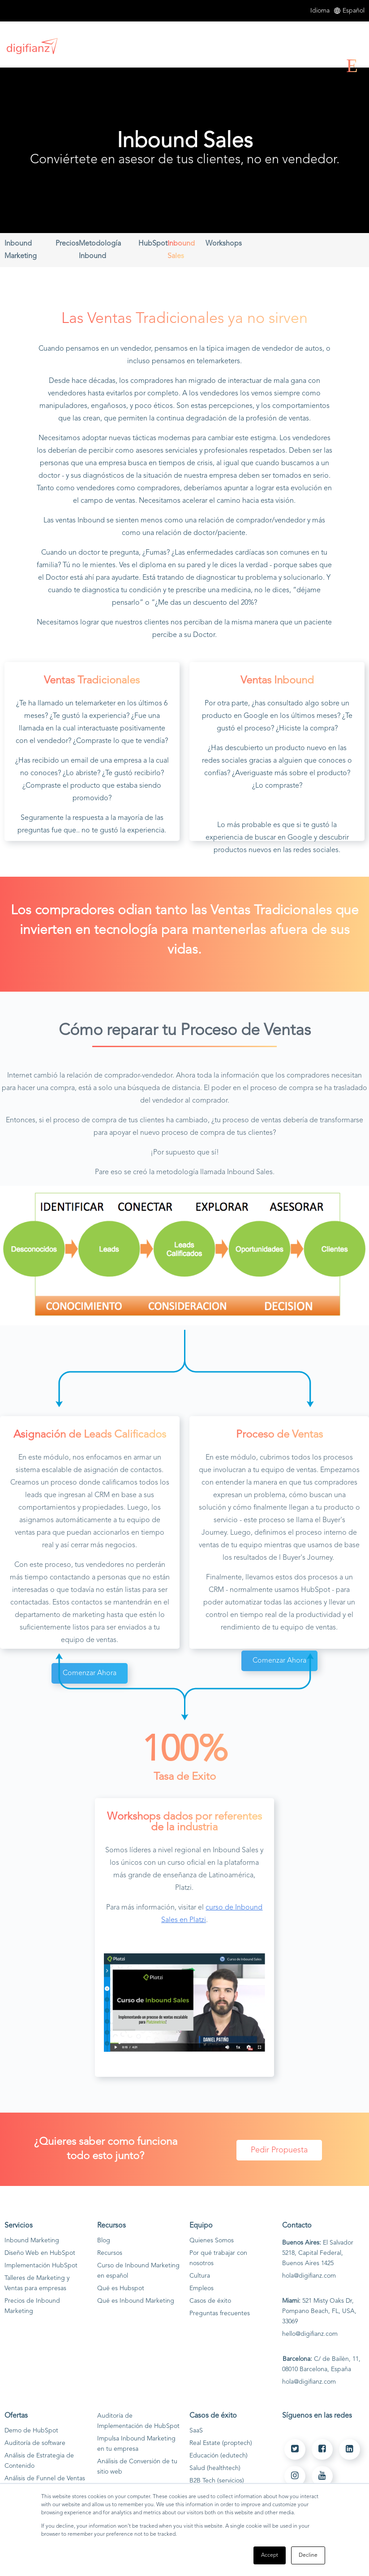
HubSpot (152, 243)
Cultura (199, 2276)
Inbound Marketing (31, 2240)
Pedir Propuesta (279, 2150)
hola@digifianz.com (309, 2276)
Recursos (109, 2253)
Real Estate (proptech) (220, 2443)
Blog (103, 2240)
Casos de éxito (210, 2301)
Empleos (201, 2288)
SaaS (196, 2430)
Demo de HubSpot (31, 2430)
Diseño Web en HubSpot (39, 2253)
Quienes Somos (211, 2240)
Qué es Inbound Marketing (135, 2301)
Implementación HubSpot (40, 2265)
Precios (67, 243)
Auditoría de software (34, 2443)
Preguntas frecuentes (219, 2313)
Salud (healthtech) (214, 2468)
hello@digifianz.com (310, 2334)
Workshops (224, 243)
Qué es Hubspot (120, 2288)
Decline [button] (308, 2555)
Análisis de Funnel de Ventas (44, 2478)
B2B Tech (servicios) (216, 2481)
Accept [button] (269, 2555)
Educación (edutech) (218, 2456)
